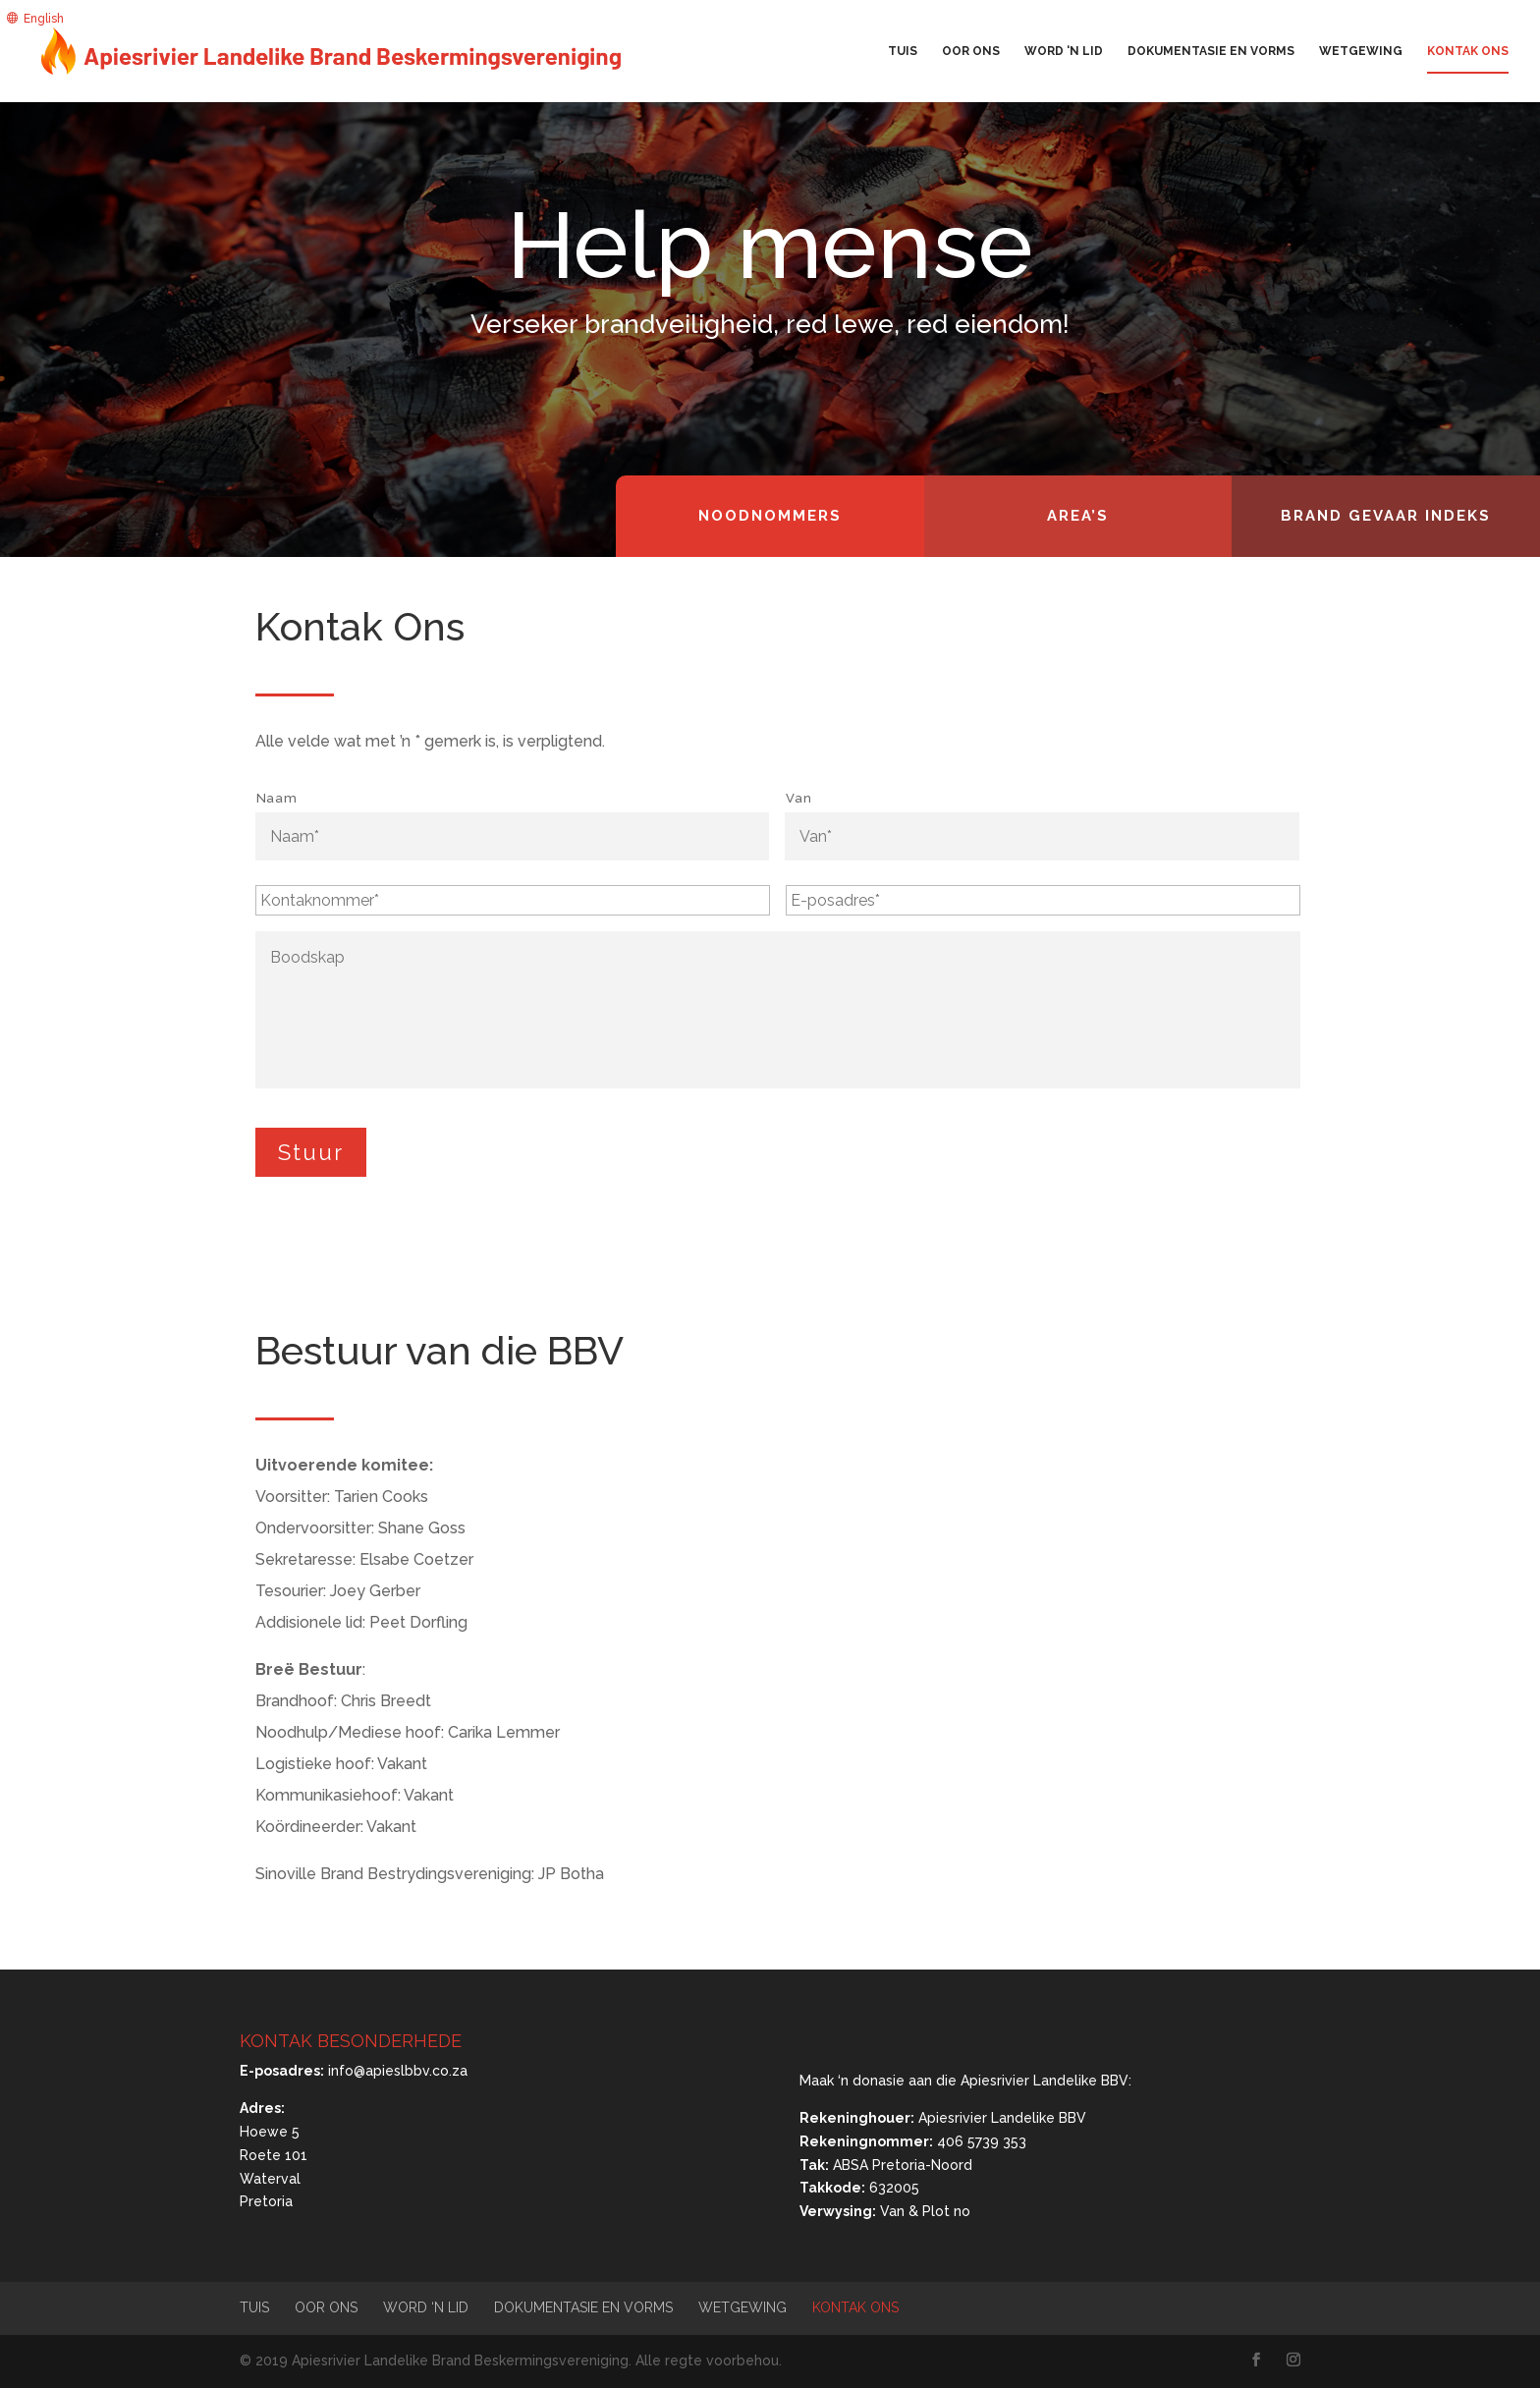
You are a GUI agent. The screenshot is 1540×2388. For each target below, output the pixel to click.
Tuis (902, 51)
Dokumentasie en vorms (1211, 51)
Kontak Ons (1468, 51)
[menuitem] (35, 18)
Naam (277, 798)
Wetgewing (1360, 51)
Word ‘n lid (1063, 51)
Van (798, 798)
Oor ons (971, 51)
